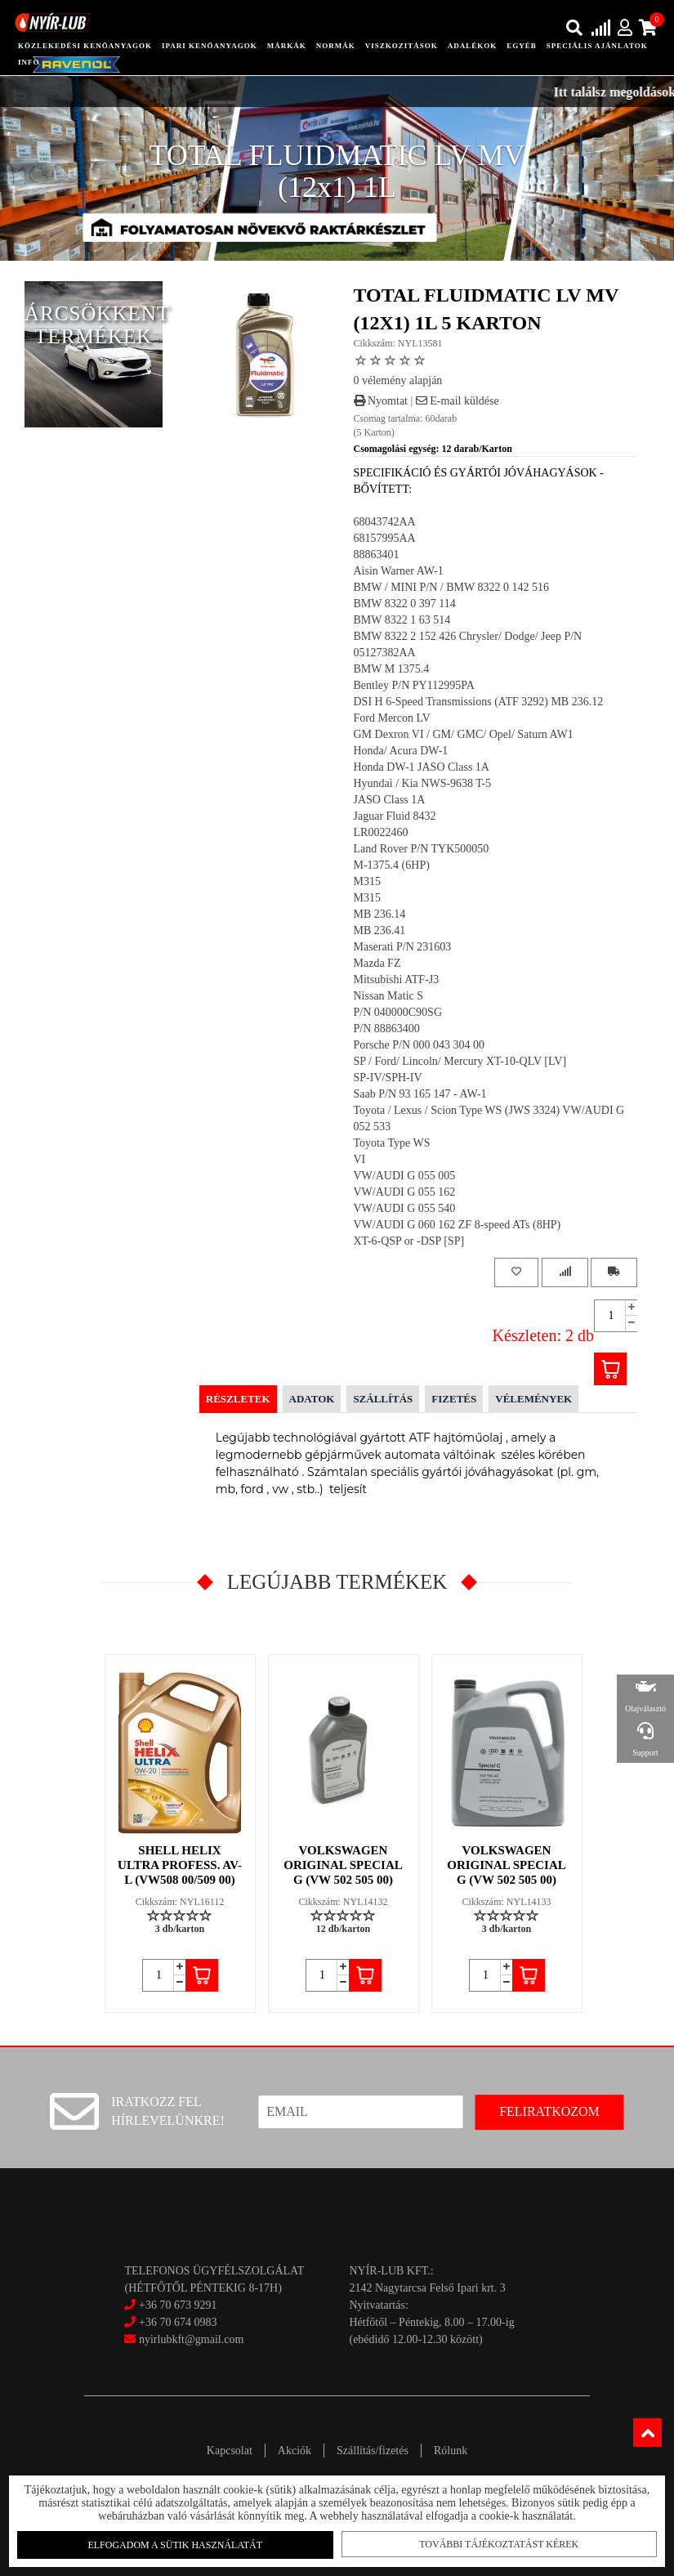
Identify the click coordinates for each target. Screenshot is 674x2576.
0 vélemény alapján (398, 380)
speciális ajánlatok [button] (597, 46)
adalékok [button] (473, 46)
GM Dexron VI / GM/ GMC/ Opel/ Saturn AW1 (464, 734)
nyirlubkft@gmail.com (183, 2339)
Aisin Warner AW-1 (399, 571)
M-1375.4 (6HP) (392, 865)
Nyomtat (381, 401)
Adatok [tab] (312, 1399)
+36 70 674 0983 (177, 2322)
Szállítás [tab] (383, 1399)
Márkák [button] (286, 46)
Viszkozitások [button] (401, 46)
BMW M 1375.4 (392, 669)
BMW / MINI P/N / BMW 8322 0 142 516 (451, 587)
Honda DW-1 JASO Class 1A (421, 767)
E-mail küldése (457, 401)
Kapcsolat (229, 2450)
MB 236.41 (380, 930)
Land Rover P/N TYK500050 (421, 849)
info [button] (29, 62)
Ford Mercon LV (392, 718)
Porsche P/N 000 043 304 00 (419, 1045)
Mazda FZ (377, 963)
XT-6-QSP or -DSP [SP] (409, 1241)
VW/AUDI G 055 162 (405, 1192)
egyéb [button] (522, 46)
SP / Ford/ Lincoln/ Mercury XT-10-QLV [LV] (460, 1061)
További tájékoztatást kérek (498, 2544)
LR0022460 (381, 832)
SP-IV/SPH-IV (388, 1077)
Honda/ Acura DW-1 (401, 751)
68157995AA (385, 538)
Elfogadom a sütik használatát (174, 2545)
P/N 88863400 (387, 1028)
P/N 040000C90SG (398, 1012)
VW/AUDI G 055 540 (405, 1208)
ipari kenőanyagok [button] (209, 46)
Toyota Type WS (392, 1143)
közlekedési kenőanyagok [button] (85, 46)
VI (360, 1159)
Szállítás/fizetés (372, 2450)
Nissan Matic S (389, 996)
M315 (367, 881)
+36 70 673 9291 (177, 2305)
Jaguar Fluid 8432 (395, 816)
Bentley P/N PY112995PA (414, 685)
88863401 (376, 554)
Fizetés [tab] (453, 1399)
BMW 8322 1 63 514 (402, 620)
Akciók (294, 2450)
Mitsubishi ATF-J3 (397, 979)
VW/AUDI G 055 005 (405, 1175)
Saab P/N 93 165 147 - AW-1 (420, 1094)
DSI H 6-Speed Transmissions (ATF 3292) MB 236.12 (479, 701)
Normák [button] (335, 46)
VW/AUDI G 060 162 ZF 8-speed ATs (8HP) (457, 1225)
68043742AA (385, 522)
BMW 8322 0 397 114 (405, 603)
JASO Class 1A (390, 800)
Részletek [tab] (238, 1399)
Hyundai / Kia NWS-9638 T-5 (423, 783)
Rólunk (450, 2450)
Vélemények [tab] (533, 1399)
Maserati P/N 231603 (403, 947)
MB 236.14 (380, 914)
